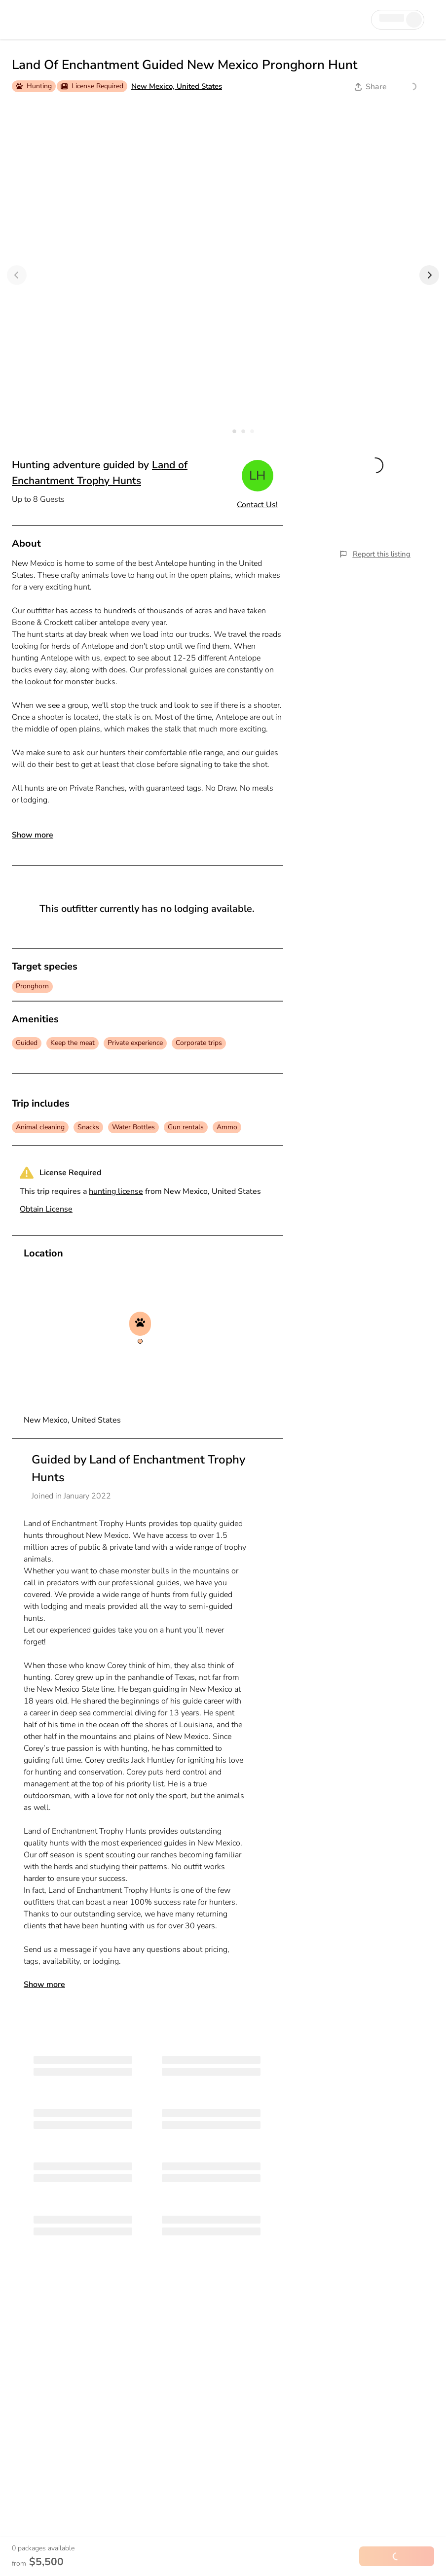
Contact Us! (257, 504)
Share (371, 86)
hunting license (116, 1191)
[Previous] (17, 275)
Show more (32, 835)
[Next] (429, 275)
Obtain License (46, 1209)
